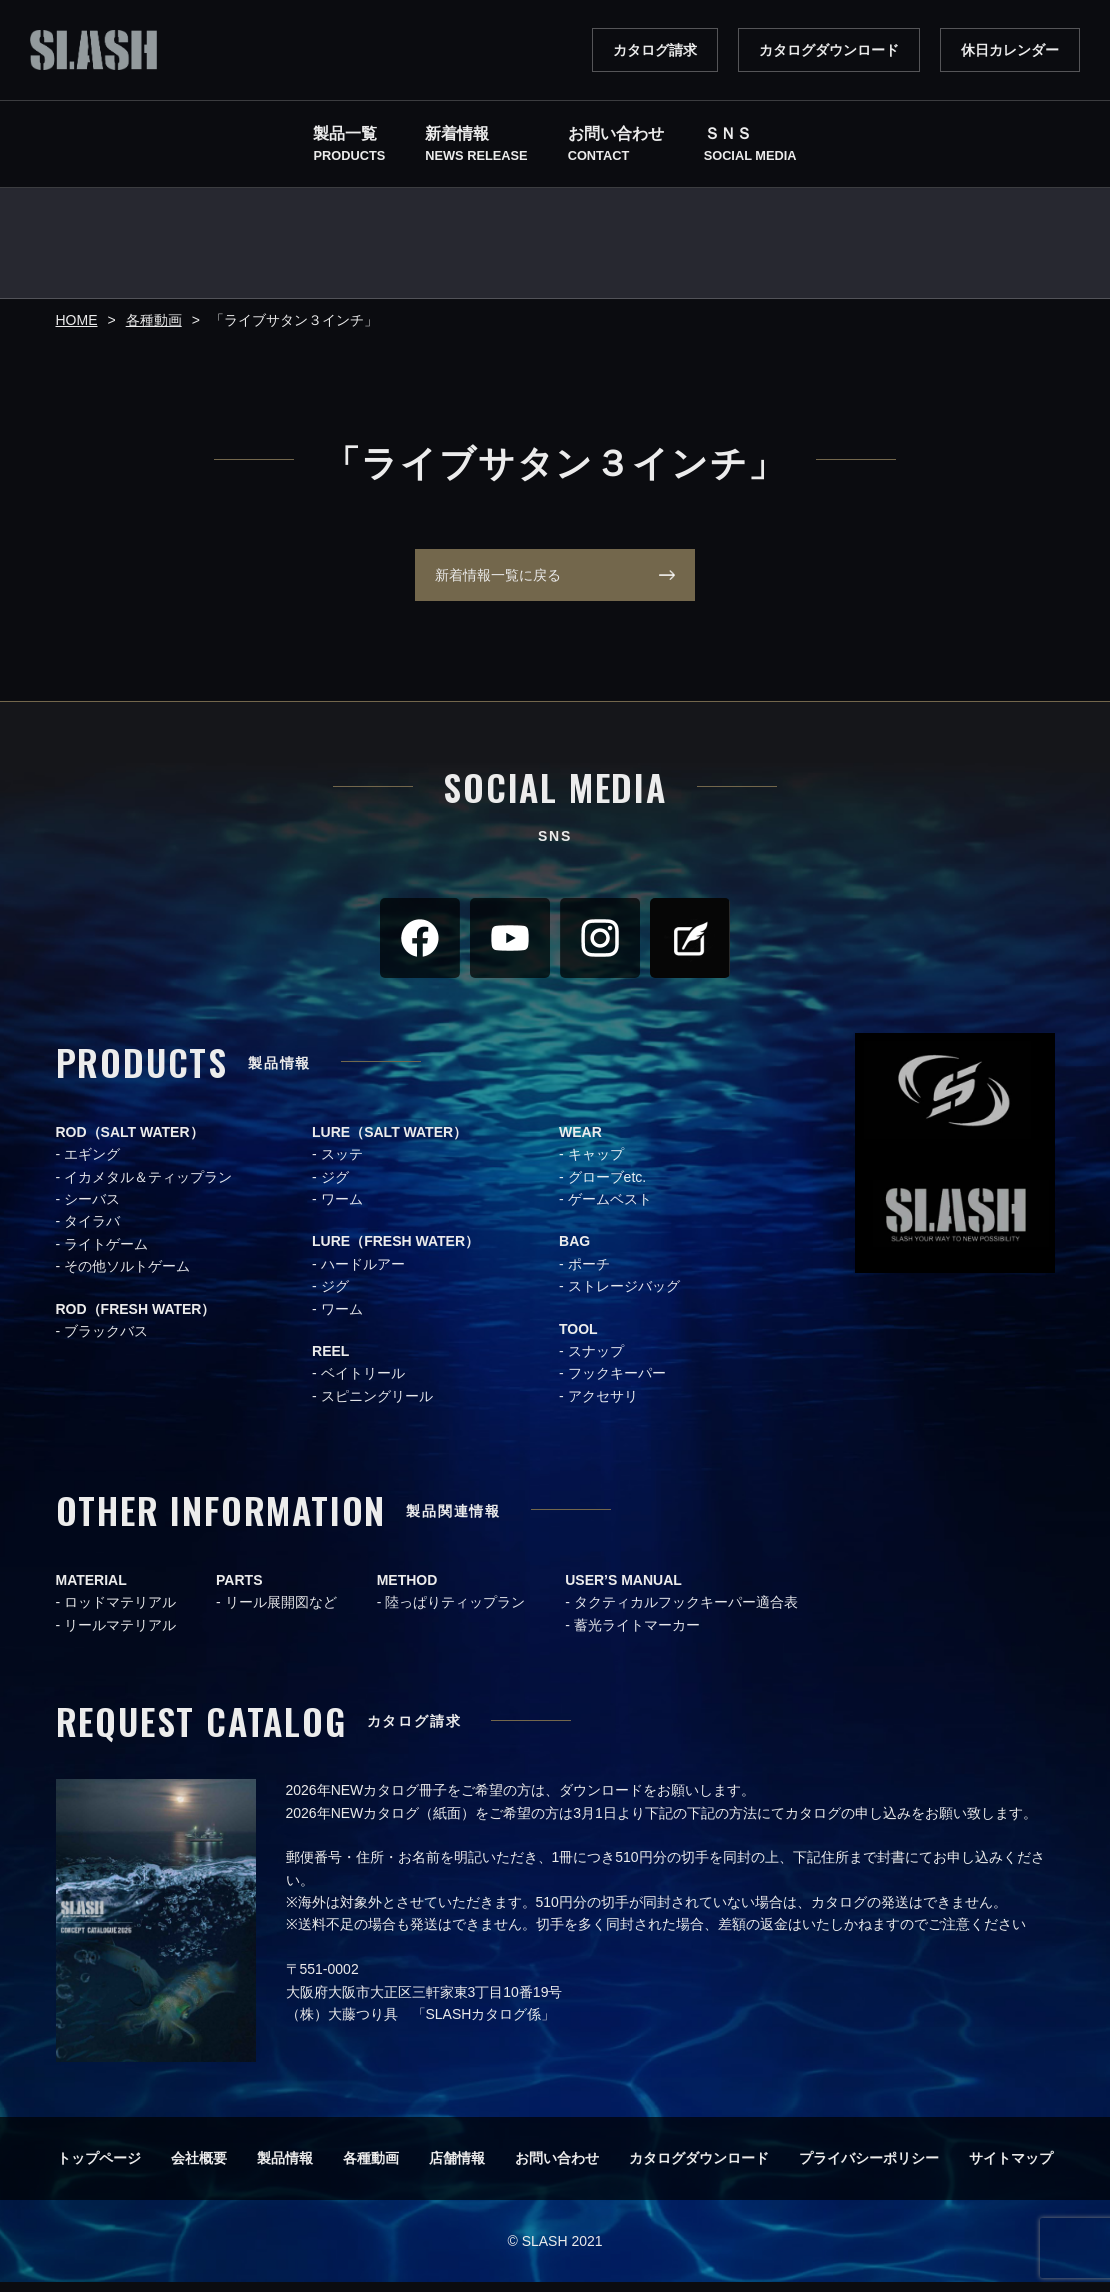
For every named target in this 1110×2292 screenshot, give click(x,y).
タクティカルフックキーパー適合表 (686, 1612)
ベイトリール (363, 1383)
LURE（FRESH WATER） (395, 1251)
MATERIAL (91, 1590)
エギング (92, 1164)
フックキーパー (617, 1383)
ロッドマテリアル (120, 1612)
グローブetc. (607, 1187)
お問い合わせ (557, 2168)
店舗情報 (457, 2168)
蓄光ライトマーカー (637, 1635)
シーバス (92, 1209)
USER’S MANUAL (623, 1590)
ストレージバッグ (624, 1296)
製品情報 (285, 2168)
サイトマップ (1011, 2168)
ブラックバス (106, 1341)
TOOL (578, 1339)
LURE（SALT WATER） (389, 1142)
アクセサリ (603, 1406)
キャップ (596, 1164)
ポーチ (589, 1274)
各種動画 (371, 2168)
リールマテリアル (120, 1635)
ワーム (342, 1209)
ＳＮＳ (750, 146)
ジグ (335, 1187)
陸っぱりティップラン (455, 1612)
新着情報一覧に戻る (488, 580)
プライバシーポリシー (869, 2168)
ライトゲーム (106, 1254)
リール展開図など (281, 1612)
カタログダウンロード (829, 50)
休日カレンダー (1010, 50)
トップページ (99, 2168)
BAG (574, 1251)
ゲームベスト (610, 1209)
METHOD (407, 1590)
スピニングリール (377, 1406)
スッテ (342, 1164)
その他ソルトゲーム (127, 1276)
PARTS (239, 1590)
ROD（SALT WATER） (130, 1142)
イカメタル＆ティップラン (148, 1187)
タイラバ (92, 1231)
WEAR (580, 1142)
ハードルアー (363, 1274)
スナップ (596, 1361)
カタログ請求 (655, 50)
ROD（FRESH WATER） (136, 1319)
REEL (330, 1361)
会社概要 (199, 2168)
